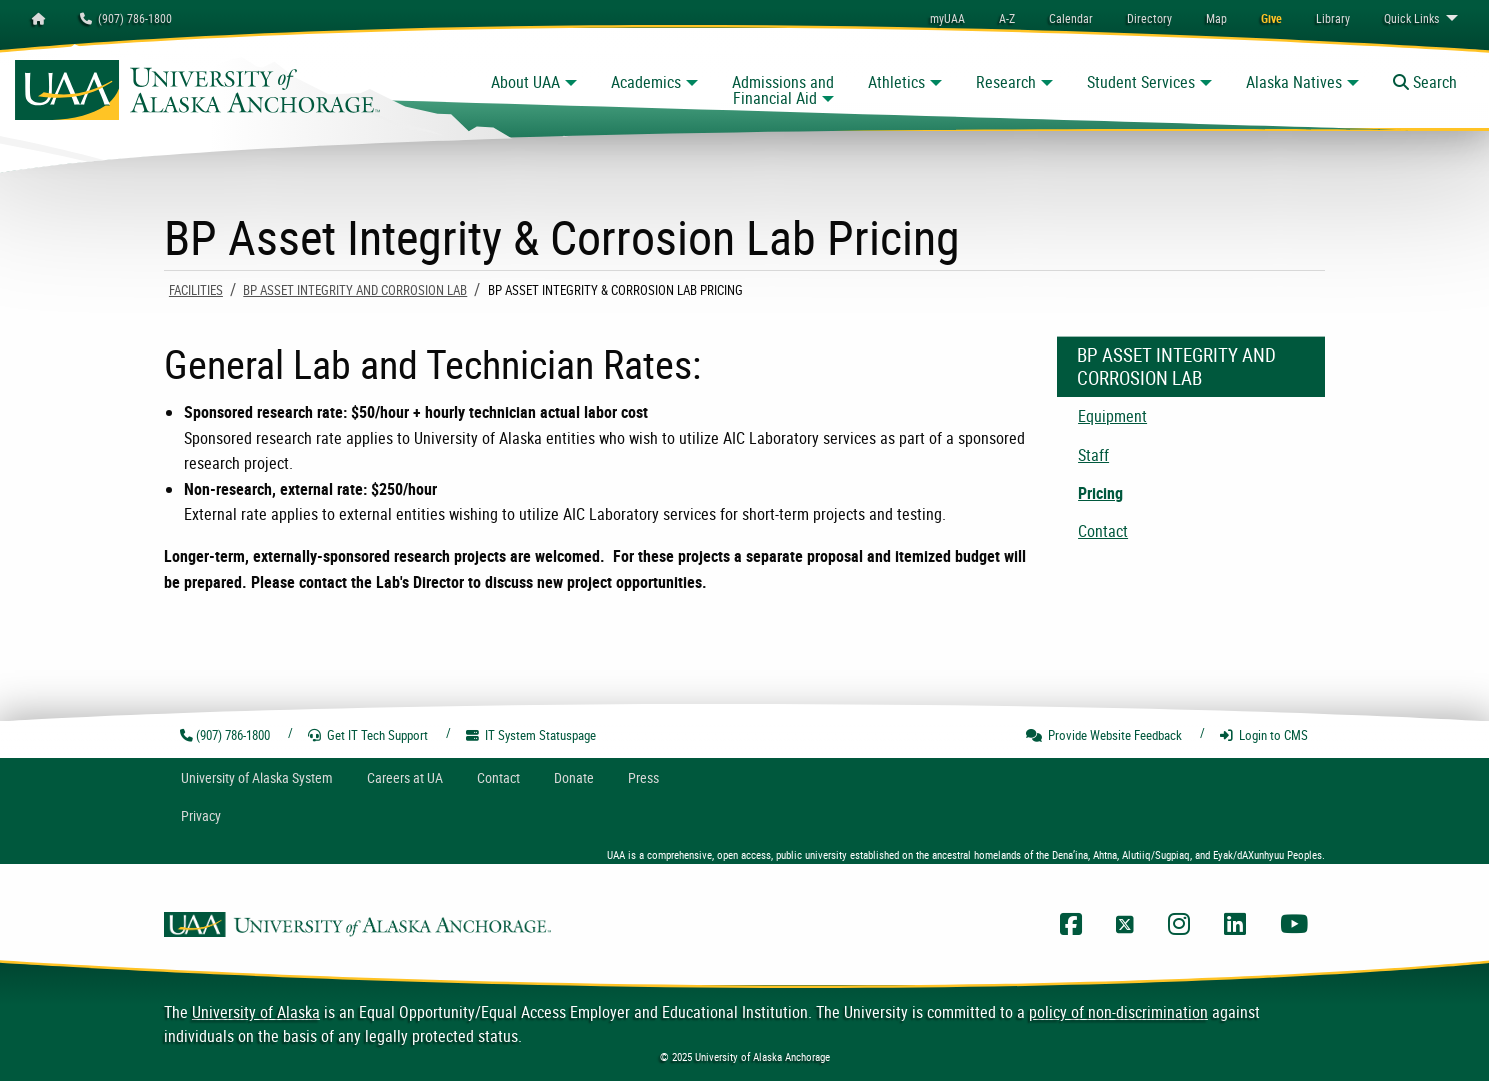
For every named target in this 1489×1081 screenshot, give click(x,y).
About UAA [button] (525, 82)
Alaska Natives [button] (1294, 82)
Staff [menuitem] (1093, 455)
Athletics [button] (896, 82)
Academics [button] (646, 82)
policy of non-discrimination (1118, 1012)
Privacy (201, 815)
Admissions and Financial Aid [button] (783, 90)
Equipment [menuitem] (1112, 416)
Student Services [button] (1141, 82)
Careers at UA (405, 777)
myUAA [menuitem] (947, 18)
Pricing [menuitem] (1100, 493)
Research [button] (1006, 82)
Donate (574, 777)
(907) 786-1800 (126, 18)
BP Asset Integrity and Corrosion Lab (355, 290)
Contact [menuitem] (1103, 531)
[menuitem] (1071, 18)
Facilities (196, 290)
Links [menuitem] (1411, 18)
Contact (498, 777)
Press (643, 777)
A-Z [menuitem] (1007, 18)
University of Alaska (256, 1012)
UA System (257, 777)
